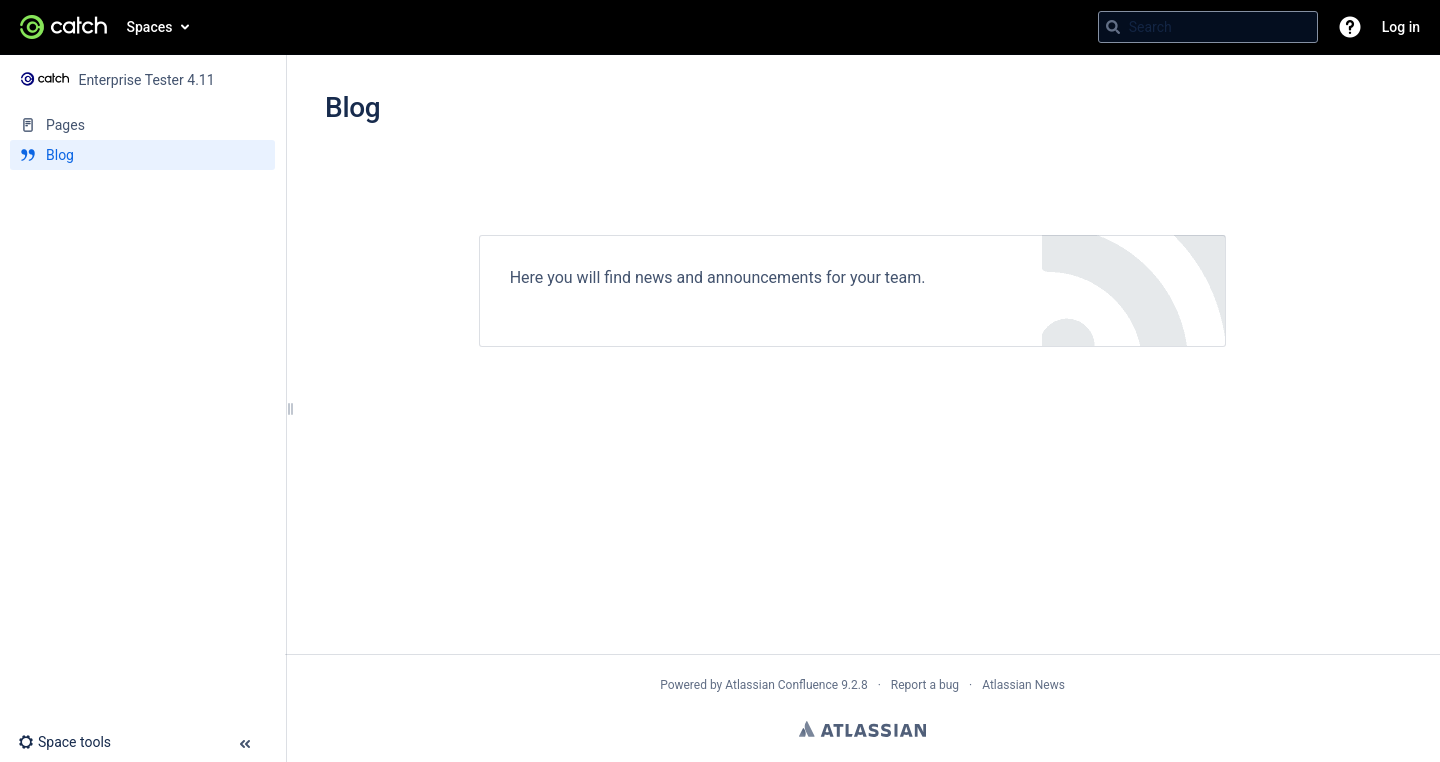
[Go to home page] (63, 27)
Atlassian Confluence (781, 685)
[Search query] (1208, 27)
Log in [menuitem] (1401, 27)
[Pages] (142, 125)
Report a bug (925, 685)
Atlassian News (1023, 685)
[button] (1350, 27)
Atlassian (862, 729)
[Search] (1113, 27)
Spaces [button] (150, 27)
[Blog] (142, 155)
